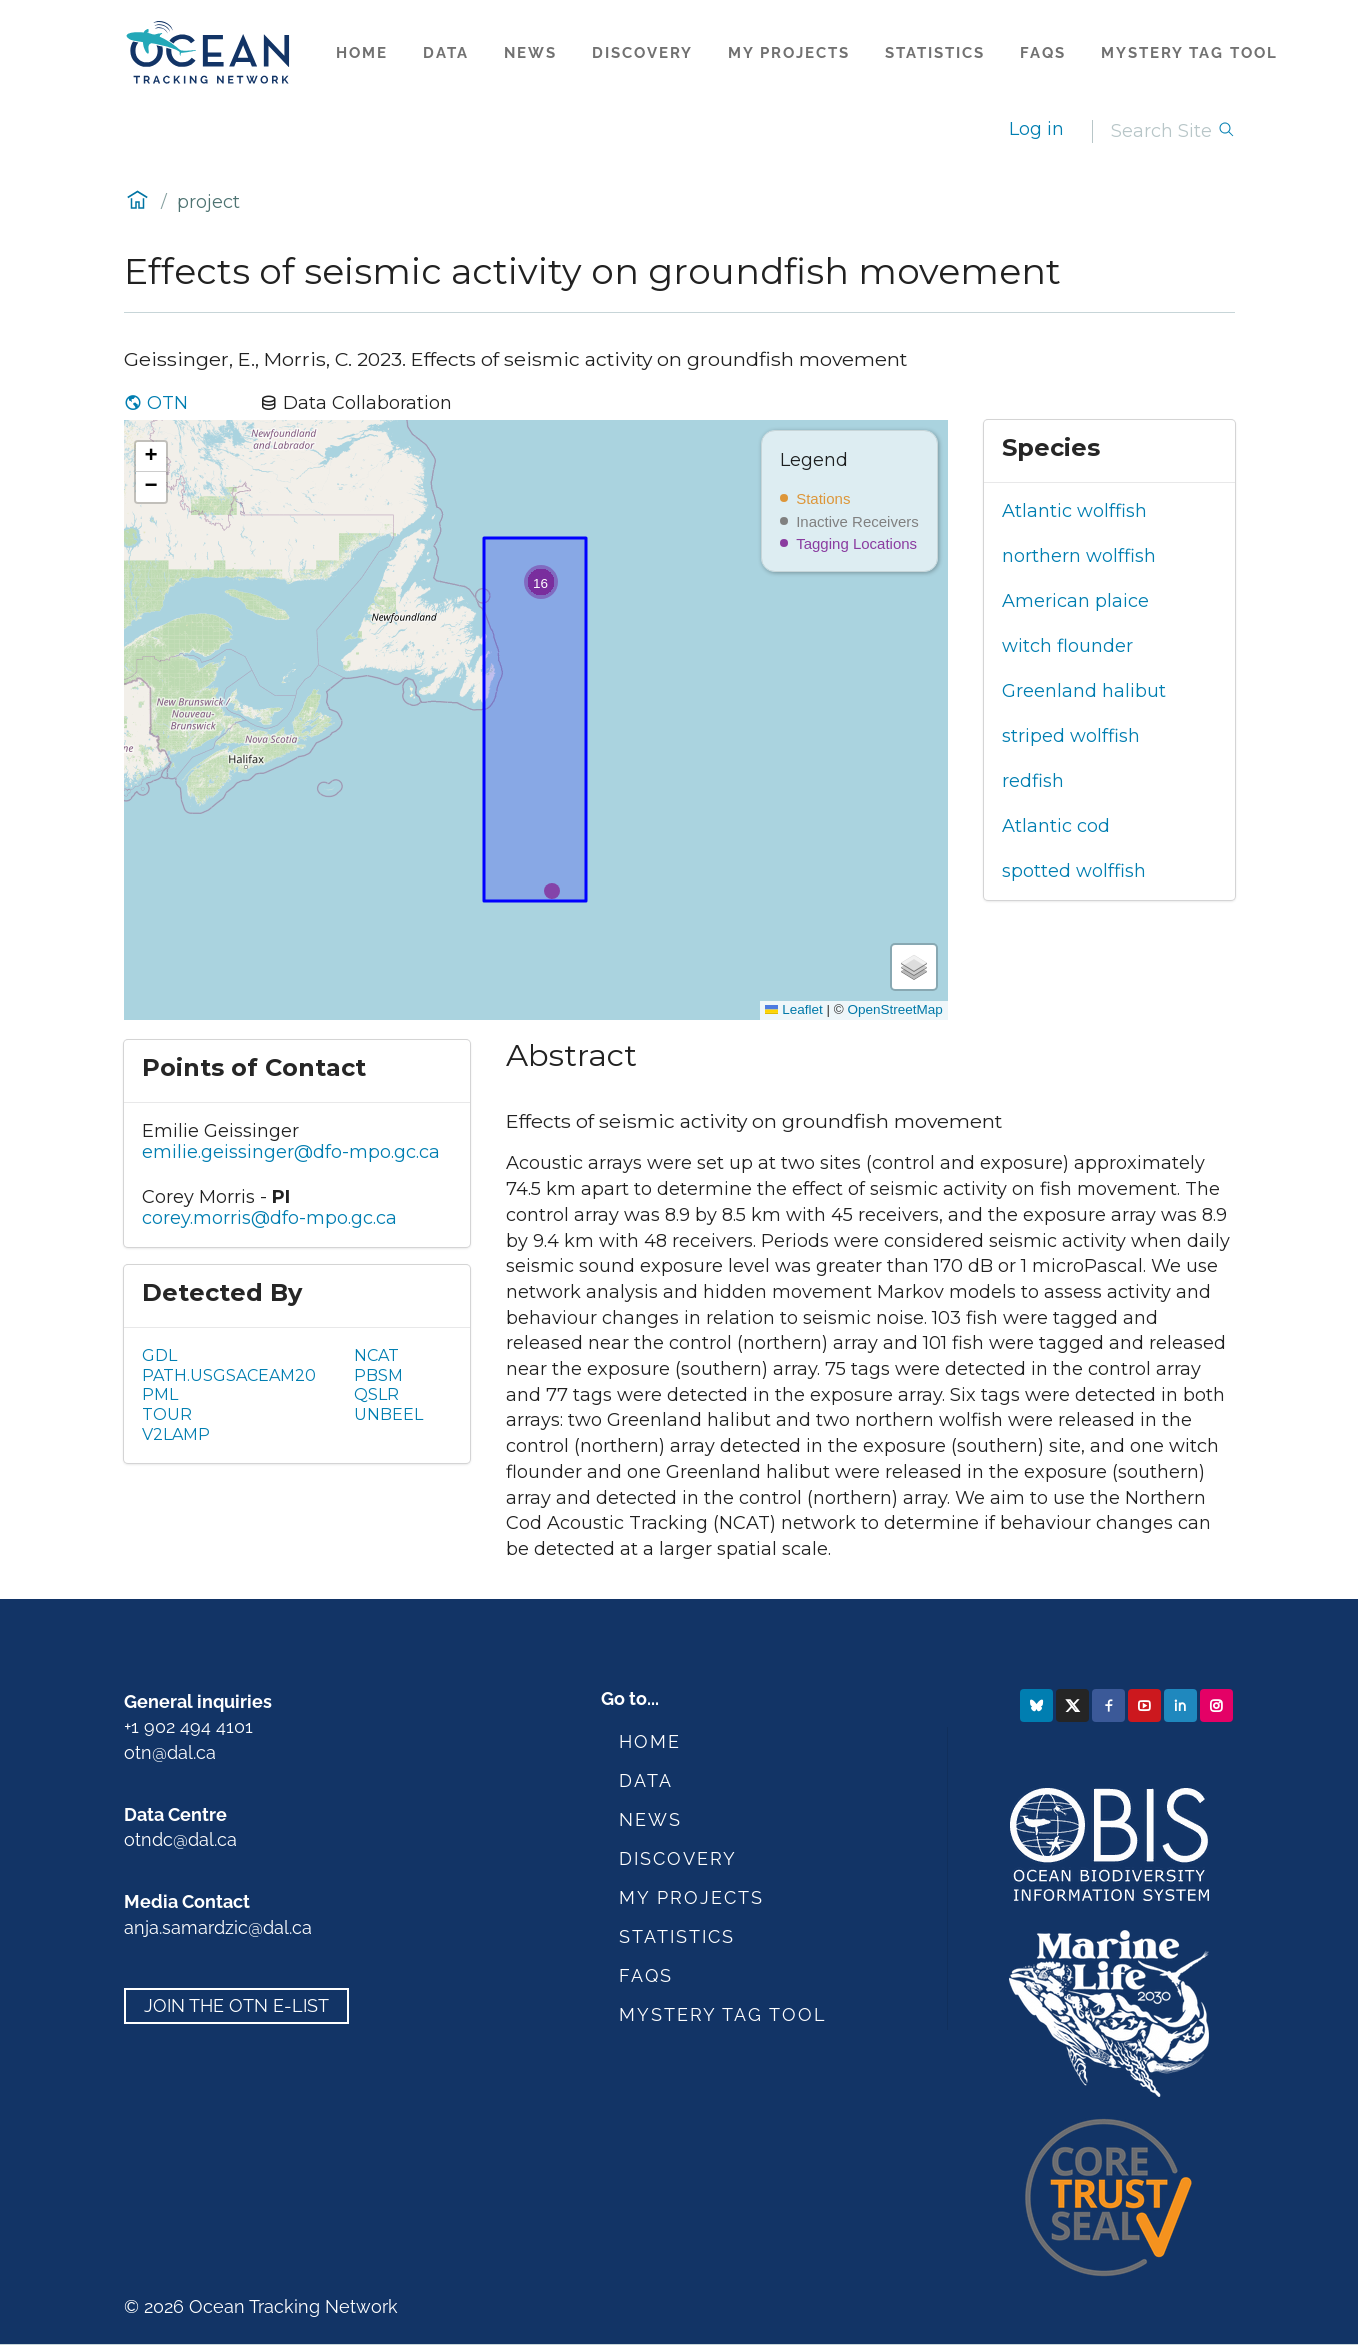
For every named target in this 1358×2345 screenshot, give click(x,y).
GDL (159, 1355)
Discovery (642, 53)
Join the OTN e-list (236, 2006)
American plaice (1075, 601)
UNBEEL (388, 1414)
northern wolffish (1079, 556)
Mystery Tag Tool (1189, 53)
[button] (541, 582)
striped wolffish (1071, 736)
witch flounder (1067, 646)
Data (446, 53)
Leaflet (794, 1009)
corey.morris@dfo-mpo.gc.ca (269, 1218)
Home (362, 53)
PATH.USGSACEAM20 (229, 1375)
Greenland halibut (1084, 691)
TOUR (167, 1414)
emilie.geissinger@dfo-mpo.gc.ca (291, 1152)
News (530, 53)
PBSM (378, 1375)
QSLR (376, 1394)
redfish (1033, 781)
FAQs (1043, 53)
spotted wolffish (1074, 871)
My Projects (789, 53)
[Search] (1164, 131)
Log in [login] (1036, 129)
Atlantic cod (1056, 826)
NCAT (376, 1355)
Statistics (935, 53)
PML (160, 1394)
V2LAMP (176, 1434)
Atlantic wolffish (1074, 511)
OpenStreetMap (894, 1009)
